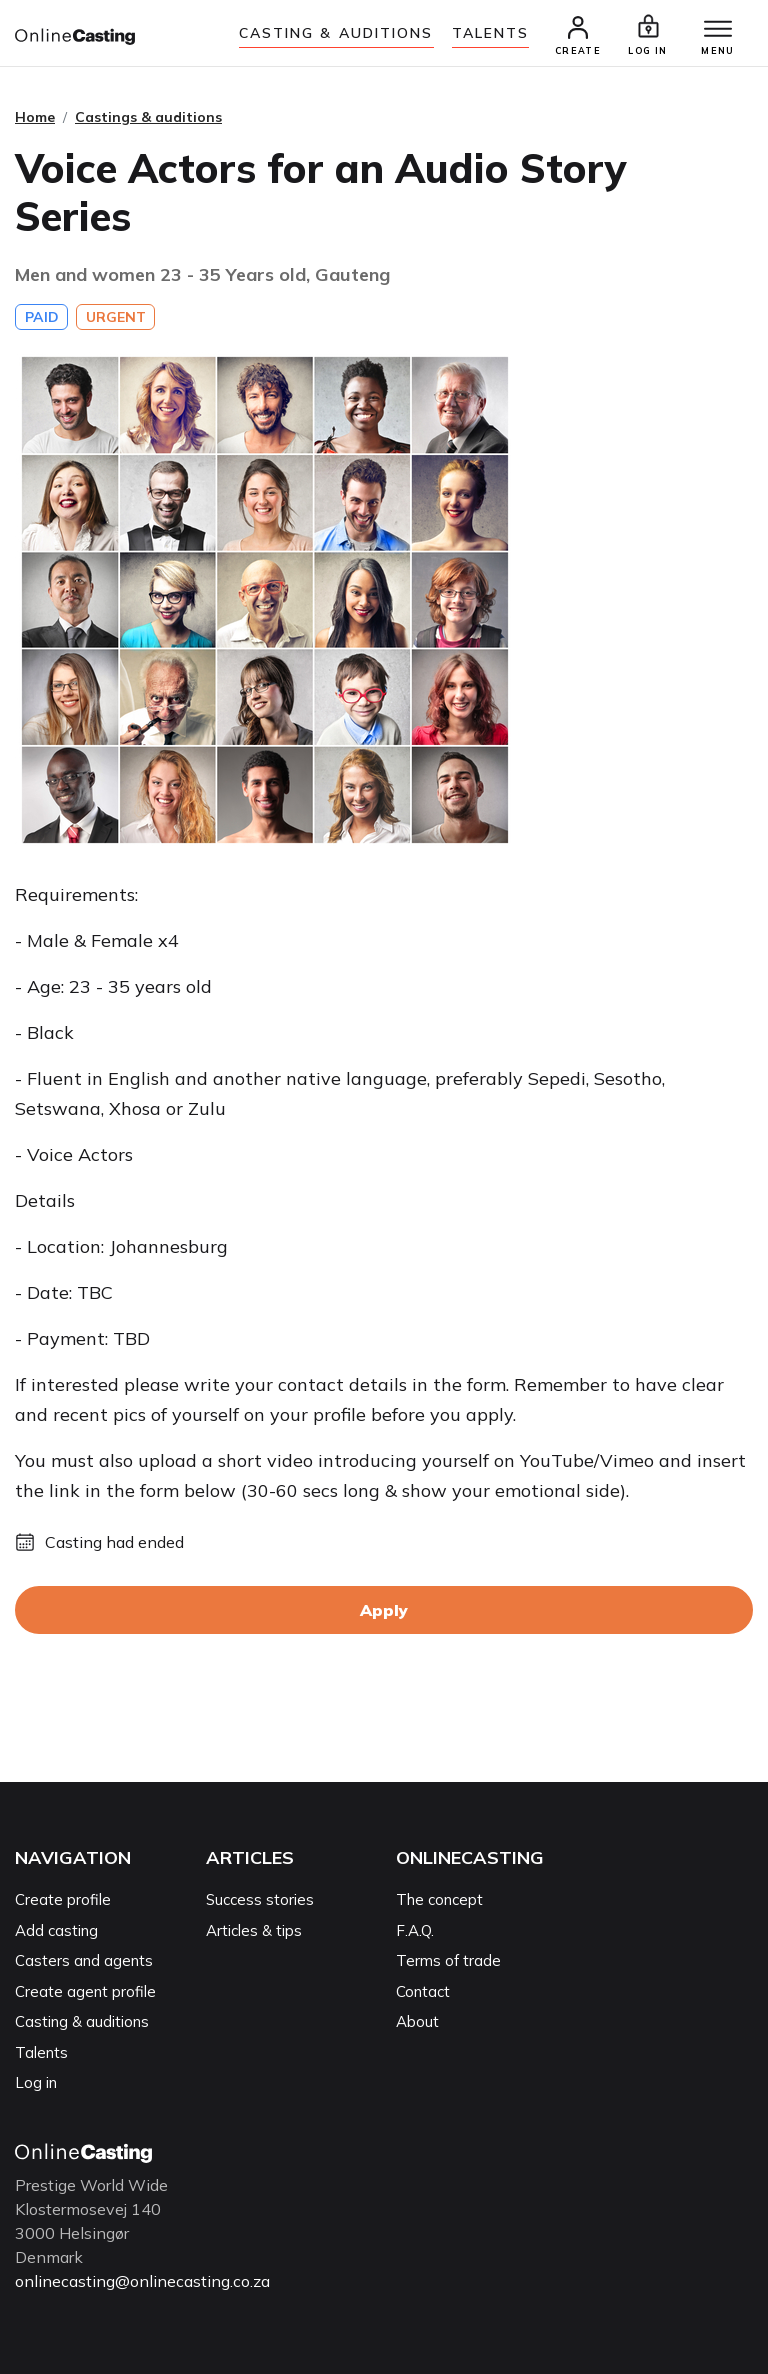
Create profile (63, 1899)
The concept (439, 1899)
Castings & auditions (148, 117)
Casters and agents (84, 1960)
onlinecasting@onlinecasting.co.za (142, 2281)
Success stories (260, 1899)
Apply (384, 1610)
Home (35, 117)
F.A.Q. (415, 1930)
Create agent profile (85, 1991)
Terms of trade (448, 1960)
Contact (423, 1991)
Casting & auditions (336, 33)
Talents (491, 33)
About (417, 2021)
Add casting (56, 1930)
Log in (36, 2082)
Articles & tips (254, 1930)
